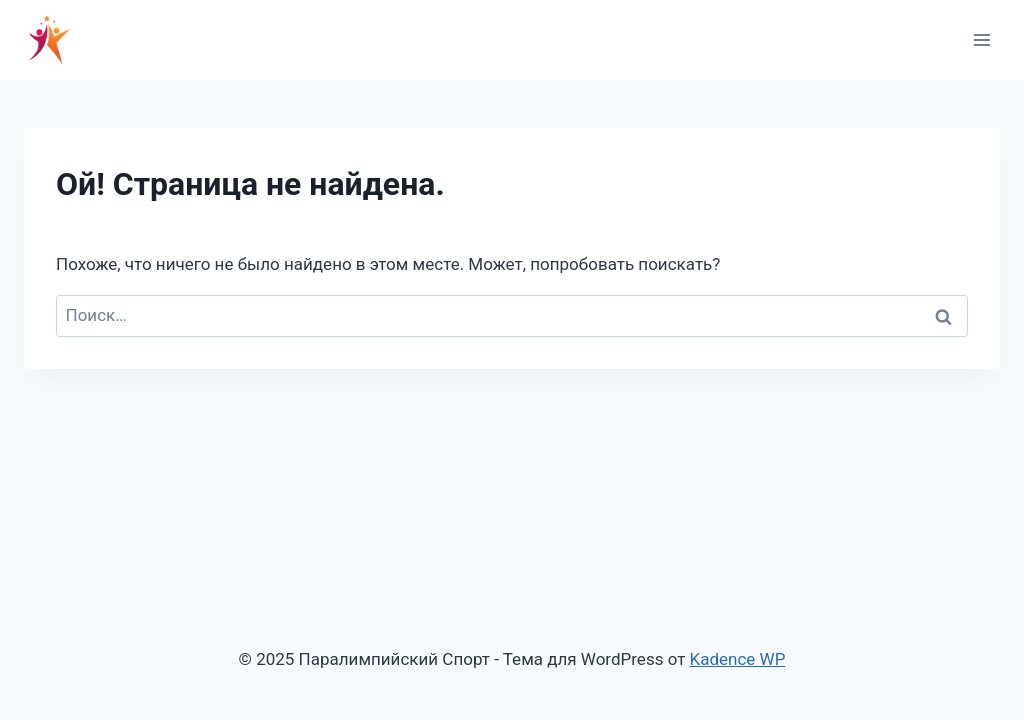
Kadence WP (738, 659)
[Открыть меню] (981, 39)
